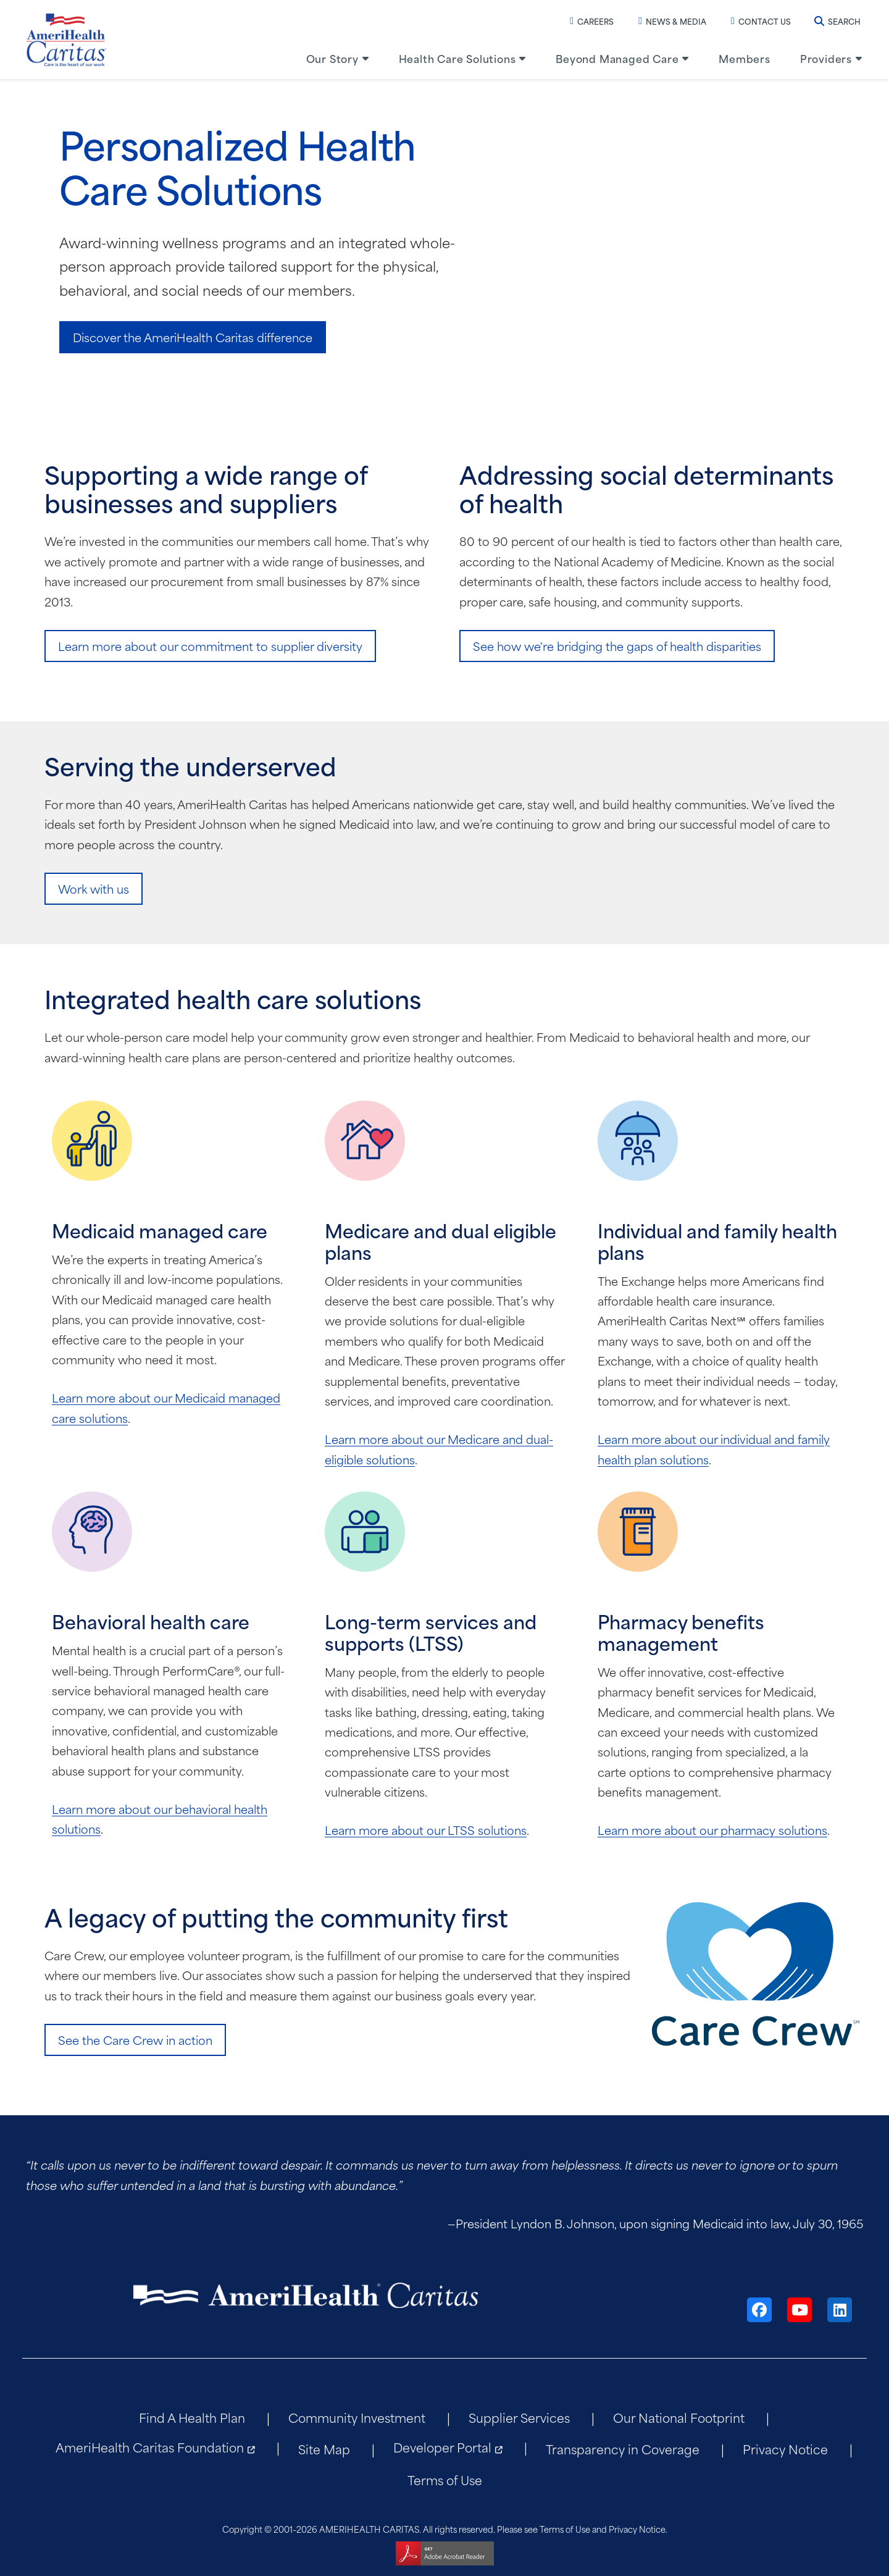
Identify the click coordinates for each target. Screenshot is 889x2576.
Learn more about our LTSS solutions (426, 1830)
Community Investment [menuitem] (356, 2417)
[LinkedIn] (839, 2309)
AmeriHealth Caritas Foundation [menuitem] (150, 2446)
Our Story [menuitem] (332, 58)
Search (837, 21)
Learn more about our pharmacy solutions (712, 1830)
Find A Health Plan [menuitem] (192, 2417)
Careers (592, 21)
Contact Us (761, 21)
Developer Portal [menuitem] (442, 2446)
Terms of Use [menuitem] (444, 2479)
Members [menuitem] (744, 58)
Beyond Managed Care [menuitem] (617, 58)
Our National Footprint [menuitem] (679, 2417)
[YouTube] (799, 2309)
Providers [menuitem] (826, 58)
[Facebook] (759, 2309)
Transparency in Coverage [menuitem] (622, 2448)
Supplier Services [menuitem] (519, 2417)
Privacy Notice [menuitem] (785, 2448)
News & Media (672, 21)
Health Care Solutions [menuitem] (457, 58)
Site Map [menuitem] (324, 2448)
